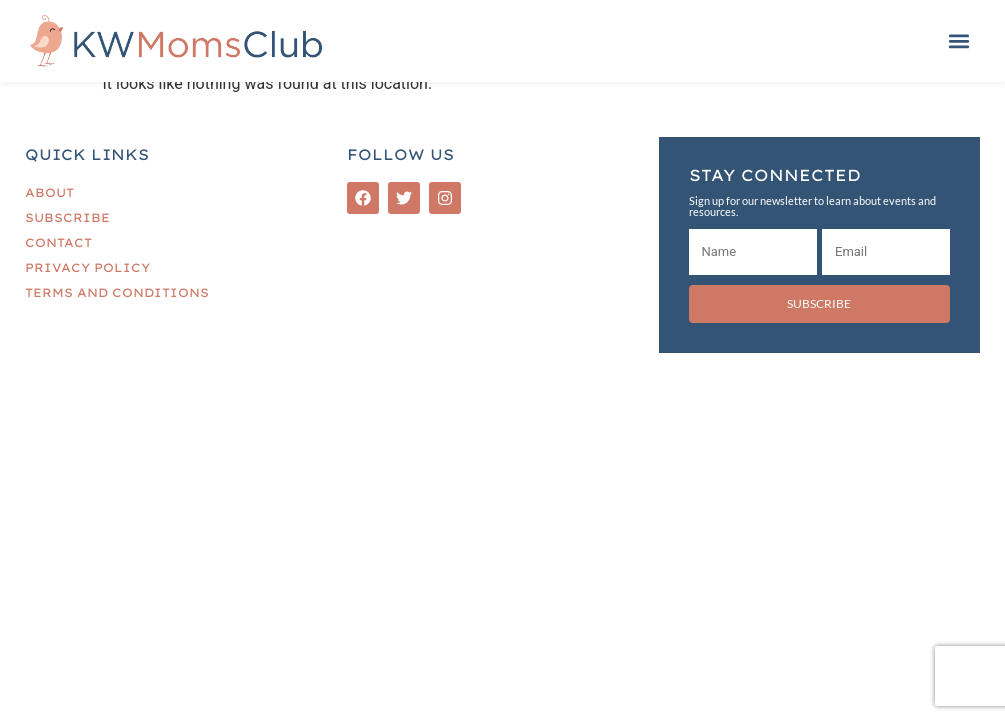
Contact (58, 242)
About (49, 192)
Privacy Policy (87, 267)
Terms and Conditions (117, 292)
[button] (958, 41)
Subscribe (67, 217)
